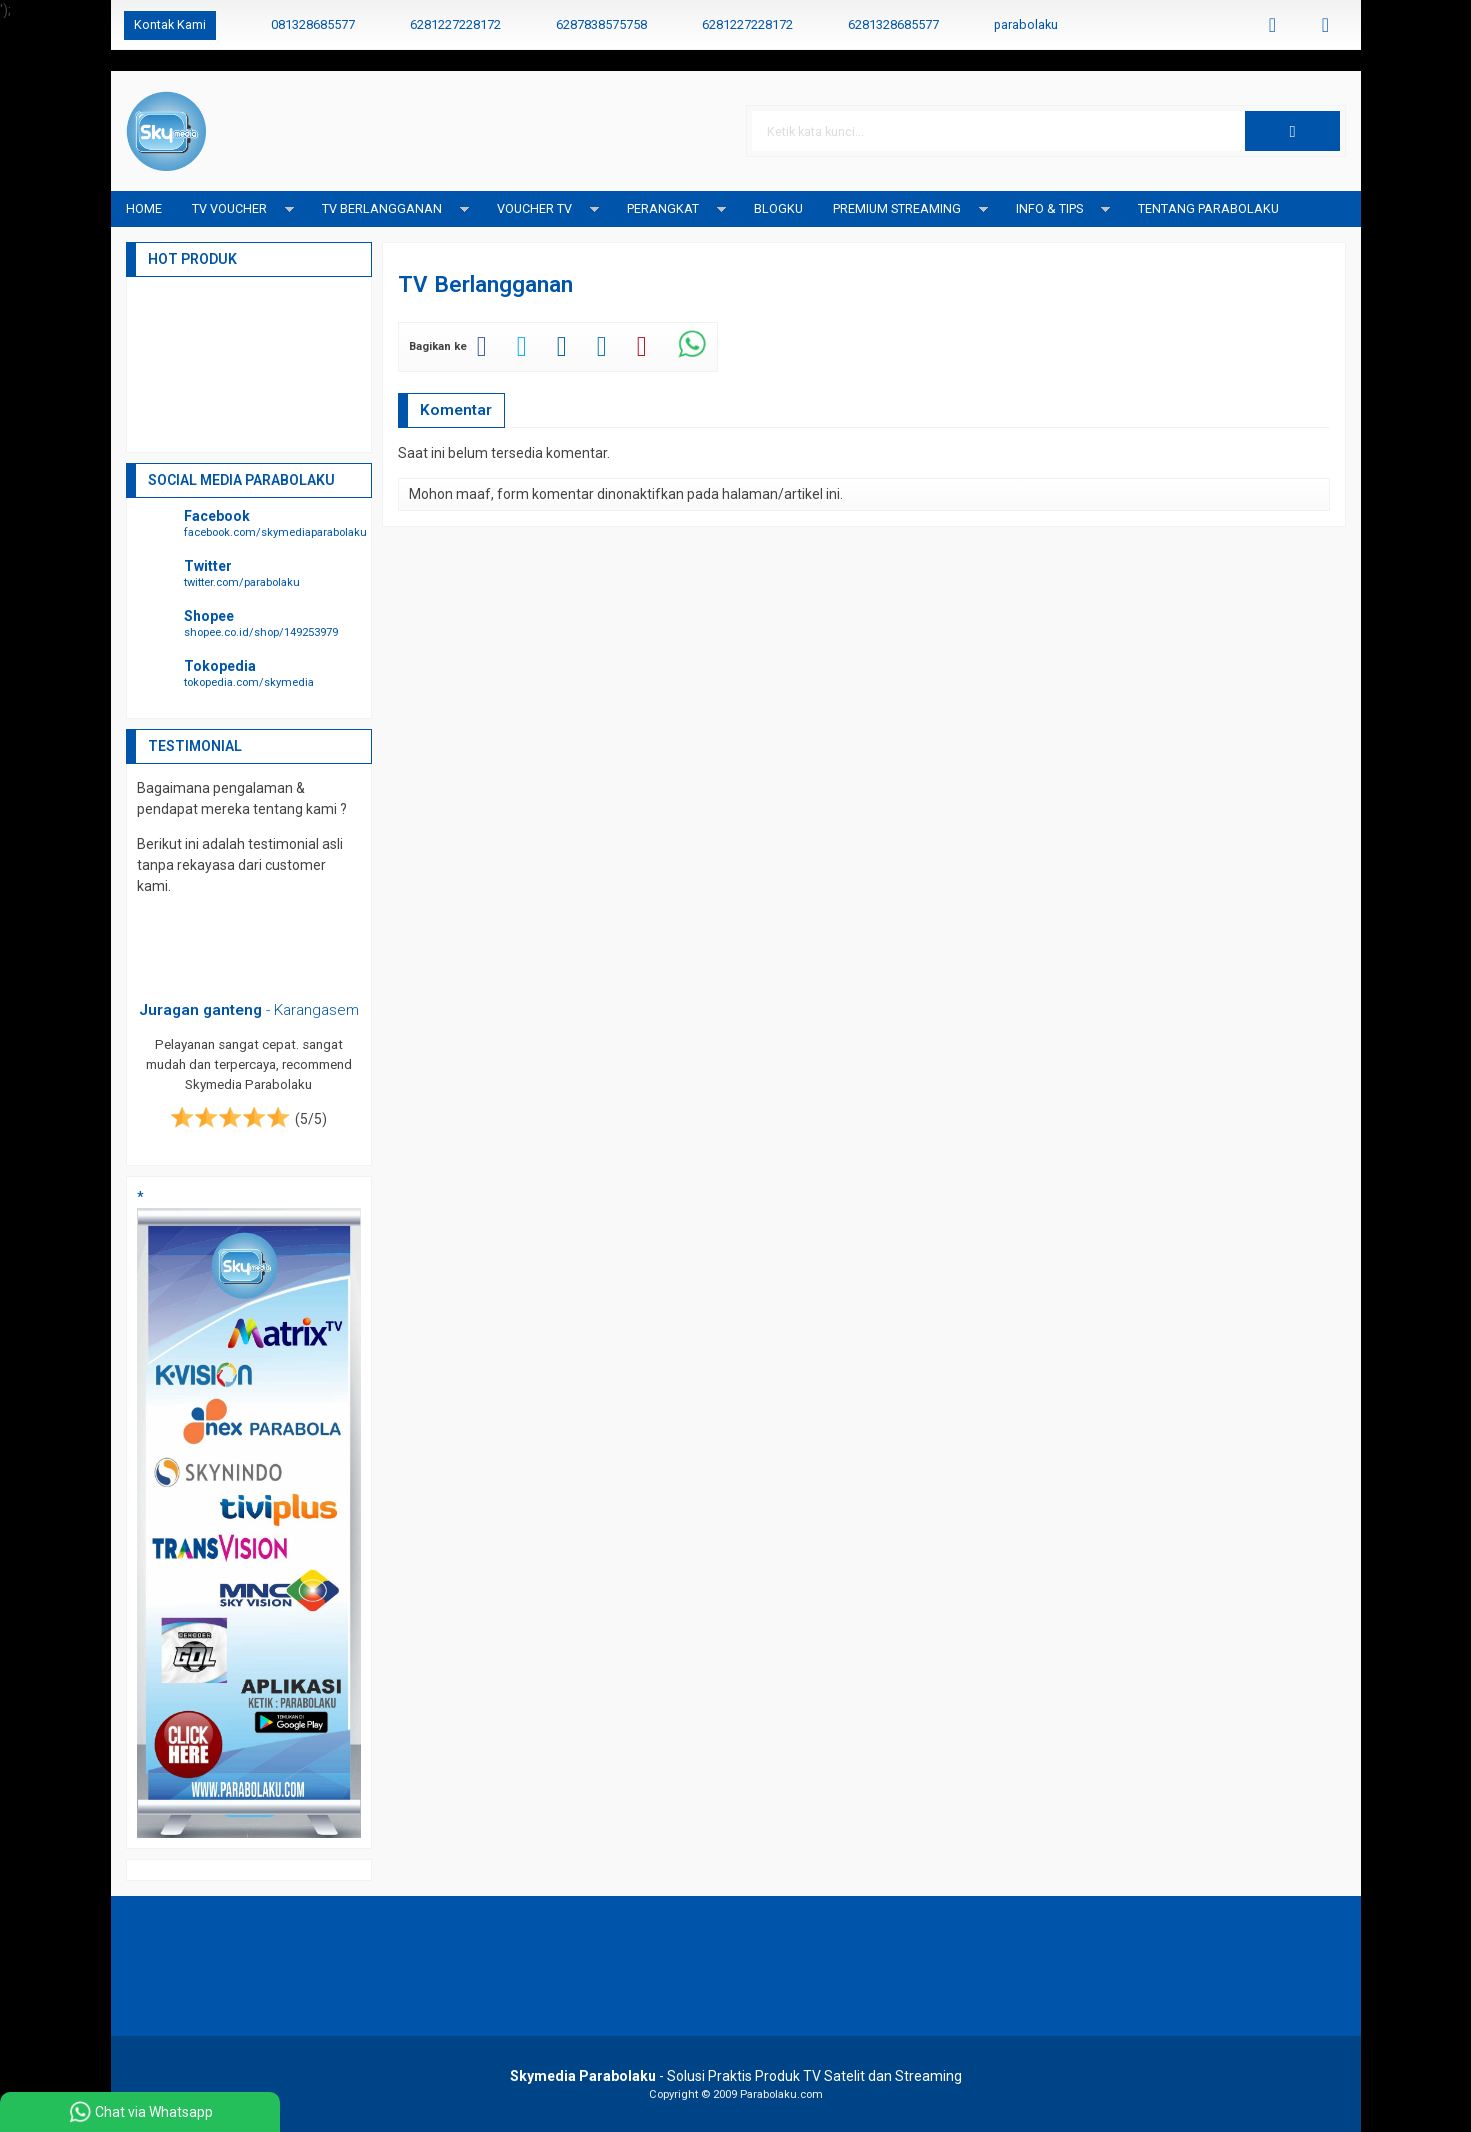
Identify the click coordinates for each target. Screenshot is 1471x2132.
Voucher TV (534, 208)
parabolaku (1026, 24)
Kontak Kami (170, 24)
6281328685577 (893, 24)
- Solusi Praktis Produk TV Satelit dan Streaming (736, 2076)
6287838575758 (601, 24)
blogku (778, 208)
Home (144, 208)
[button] (1292, 131)
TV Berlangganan (382, 208)
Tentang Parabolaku (1208, 208)
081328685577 (313, 24)
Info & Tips (1049, 208)
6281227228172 (455, 24)
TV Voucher (229, 208)
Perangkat (663, 208)
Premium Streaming (897, 208)
